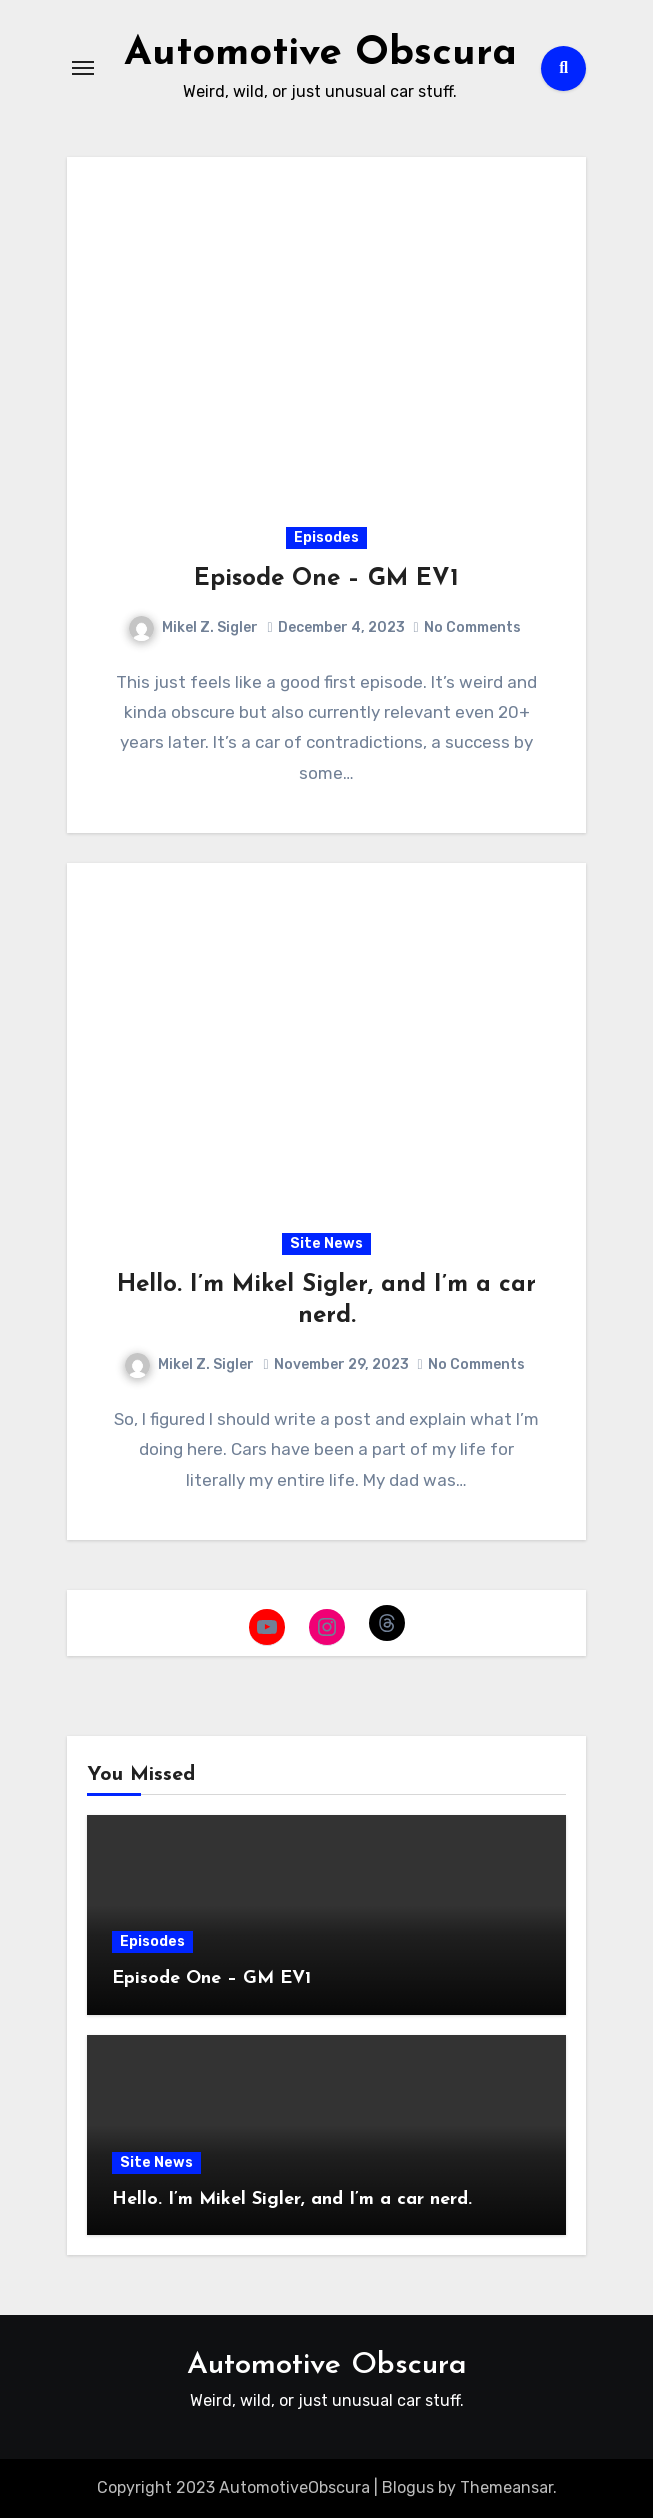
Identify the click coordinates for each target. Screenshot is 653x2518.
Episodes (326, 537)
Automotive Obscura (320, 54)
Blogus (408, 2487)
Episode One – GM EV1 (326, 579)
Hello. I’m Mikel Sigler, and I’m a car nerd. (292, 2199)
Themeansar (506, 2487)
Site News (326, 1243)
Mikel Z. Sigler (193, 627)
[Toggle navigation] (83, 68)
